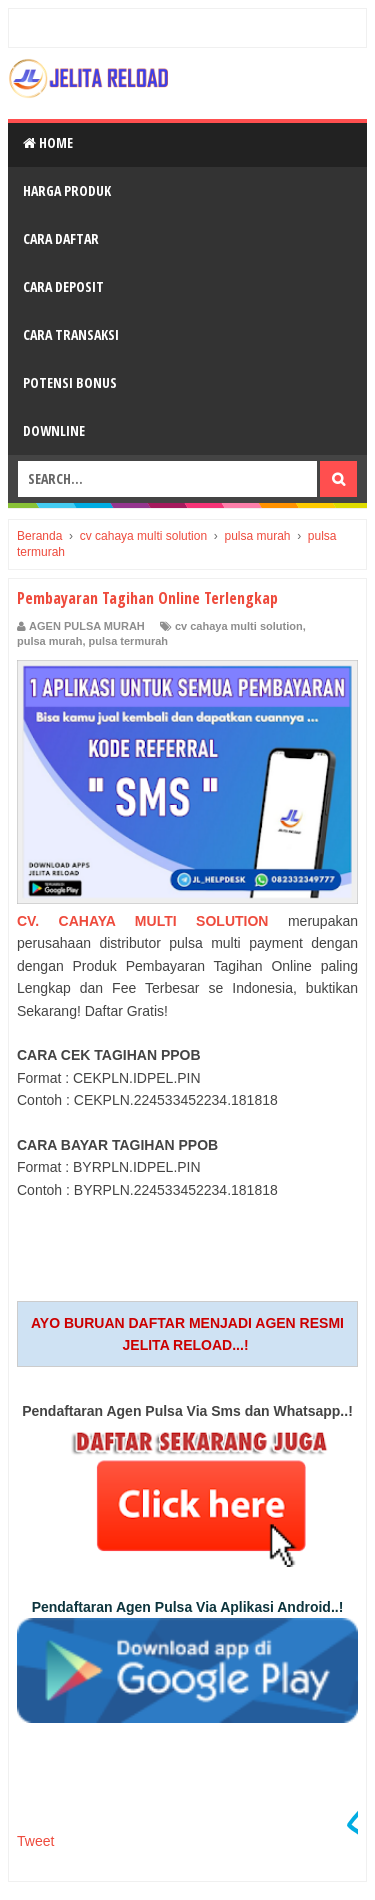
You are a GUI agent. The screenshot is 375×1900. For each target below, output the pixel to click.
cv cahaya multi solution (239, 626)
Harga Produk (67, 190)
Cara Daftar (61, 238)
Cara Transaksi (71, 334)
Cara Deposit (63, 286)
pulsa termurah (128, 641)
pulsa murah (49, 641)
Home (48, 142)
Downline (54, 430)
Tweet (35, 1841)
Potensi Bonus (70, 382)
